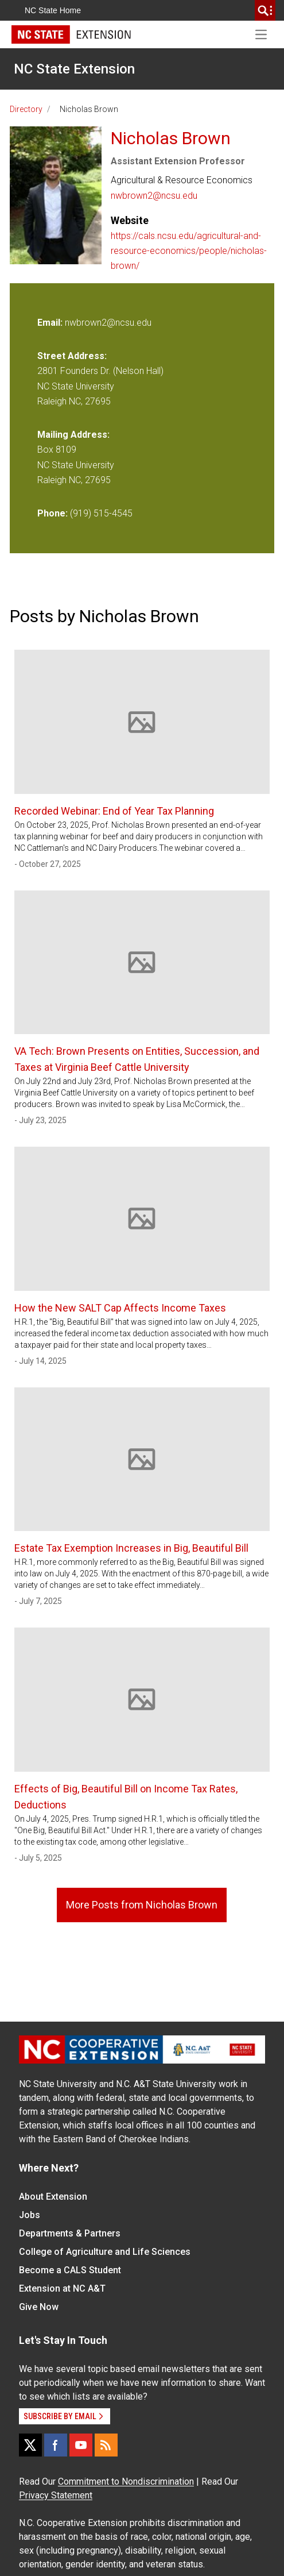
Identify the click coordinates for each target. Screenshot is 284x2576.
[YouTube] (80, 2445)
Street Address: (72, 355)
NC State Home (53, 10)
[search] (265, 10)
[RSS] (106, 2445)
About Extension (53, 2196)
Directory (26, 109)
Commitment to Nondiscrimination (126, 2481)
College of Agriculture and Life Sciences (104, 2251)
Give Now (39, 2306)
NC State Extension (74, 69)
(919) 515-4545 (101, 513)
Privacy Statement (55, 2495)
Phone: (52, 513)
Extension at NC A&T (62, 2288)
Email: (51, 322)
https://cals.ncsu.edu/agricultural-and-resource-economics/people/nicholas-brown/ (189, 251)
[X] (30, 2445)
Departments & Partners (69, 2233)
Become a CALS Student (70, 2270)
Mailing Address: (73, 434)
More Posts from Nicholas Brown (141, 1905)
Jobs (29, 2214)
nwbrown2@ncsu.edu (154, 195)
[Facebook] (55, 2445)
